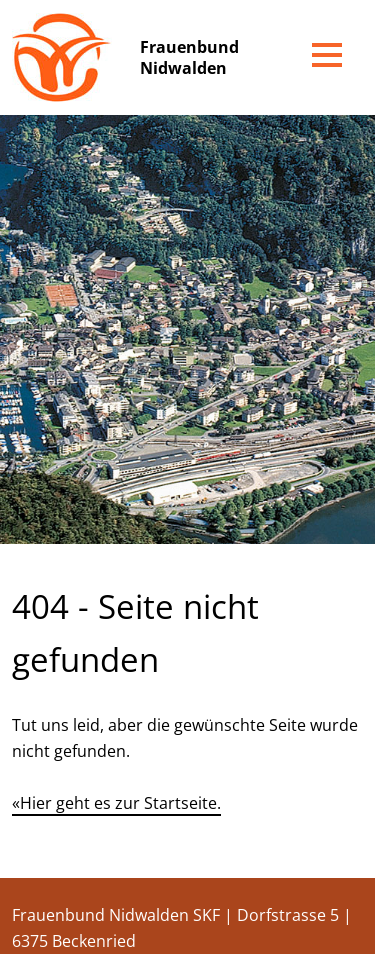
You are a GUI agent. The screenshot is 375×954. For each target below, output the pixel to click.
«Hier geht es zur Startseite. (116, 803)
